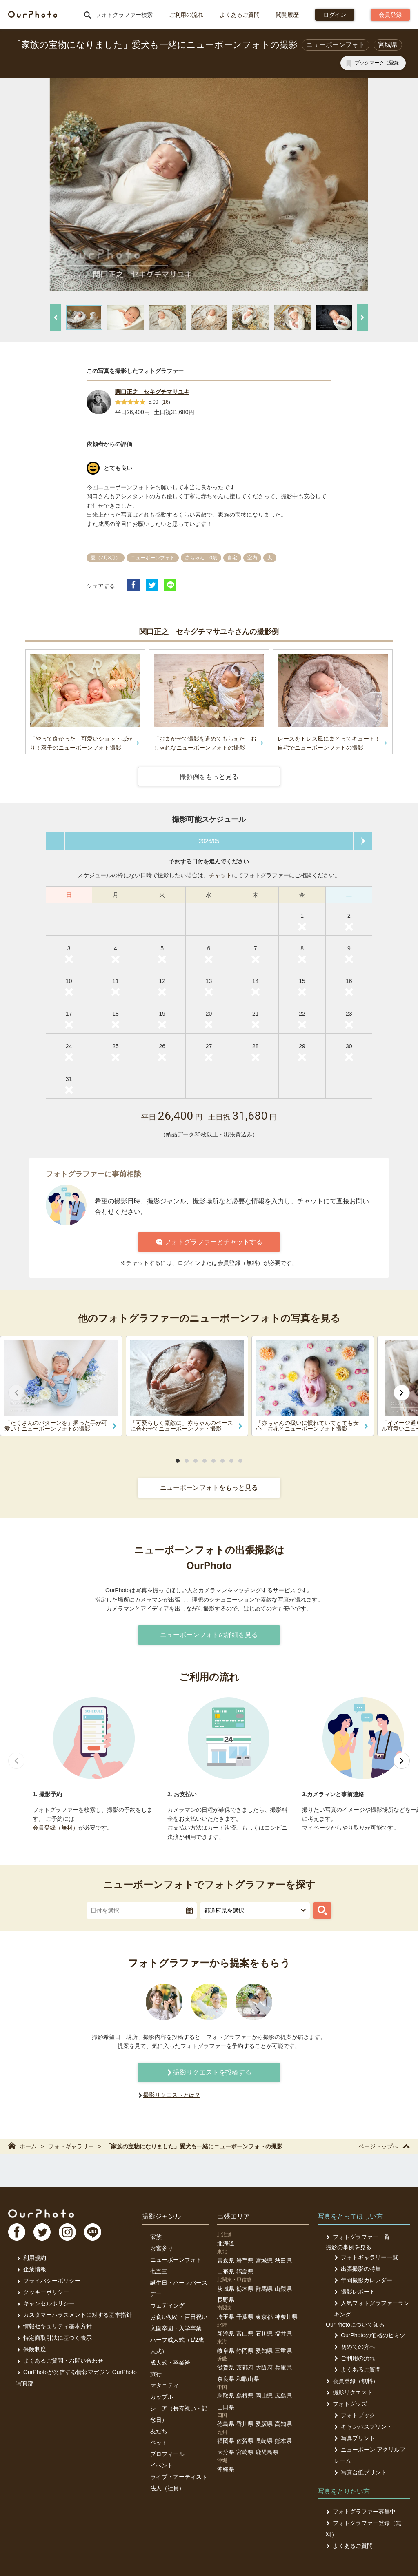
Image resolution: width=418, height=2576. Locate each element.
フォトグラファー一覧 (358, 2237)
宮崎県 (244, 2452)
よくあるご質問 (240, 14)
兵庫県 (283, 2367)
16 (165, 402)
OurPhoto (41, 2213)
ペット (158, 2442)
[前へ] (55, 317)
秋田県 (283, 2260)
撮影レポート (354, 2291)
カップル (161, 2397)
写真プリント (354, 2438)
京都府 (244, 2367)
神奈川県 (286, 2317)
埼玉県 (225, 2317)
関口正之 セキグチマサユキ (152, 392)
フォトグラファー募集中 (361, 2511)
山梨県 (283, 2288)
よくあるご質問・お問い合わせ (59, 2360)
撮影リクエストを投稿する (209, 2072)
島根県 (244, 2395)
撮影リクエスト (349, 2392)
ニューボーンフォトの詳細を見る (209, 1634)
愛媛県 (264, 2424)
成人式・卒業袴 (170, 2362)
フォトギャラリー (71, 2146)
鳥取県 (225, 2395)
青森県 (225, 2260)
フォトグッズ (346, 2404)
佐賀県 (244, 2441)
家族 (156, 2237)
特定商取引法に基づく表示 (54, 2337)
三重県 (283, 2350)
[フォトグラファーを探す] (322, 1910)
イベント (161, 2465)
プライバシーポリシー (48, 2280)
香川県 (244, 2424)
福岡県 (225, 2441)
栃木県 (244, 2288)
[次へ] (362, 317)
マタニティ (164, 2385)
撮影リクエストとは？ (171, 2095)
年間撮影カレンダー (363, 2280)
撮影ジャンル (161, 2216)
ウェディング (167, 2305)
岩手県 (244, 2260)
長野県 (225, 2299)
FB (16, 2232)
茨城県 (225, 2288)
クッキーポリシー (42, 2292)
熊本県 (283, 2441)
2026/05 (209, 841)
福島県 (244, 2271)
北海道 (225, 2243)
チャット (220, 875)
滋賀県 (225, 2367)
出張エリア (233, 2216)
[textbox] (142, 1910)
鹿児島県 (267, 2452)
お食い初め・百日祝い (178, 2317)
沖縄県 (225, 2469)
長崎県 (264, 2441)
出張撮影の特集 (357, 2268)
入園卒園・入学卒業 (176, 2328)
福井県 (283, 2333)
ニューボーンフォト (176, 2259)
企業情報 (31, 2269)
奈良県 (225, 2379)
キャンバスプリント (363, 2426)
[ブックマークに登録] (373, 63)
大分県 (225, 2452)
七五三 (158, 2271)
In (67, 2232)
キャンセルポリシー (45, 2303)
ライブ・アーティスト (178, 2477)
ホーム (22, 2146)
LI (92, 2232)
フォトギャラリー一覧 (366, 2257)
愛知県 (264, 2350)
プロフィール (167, 2454)
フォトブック (354, 2415)
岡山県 (264, 2395)
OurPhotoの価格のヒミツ (369, 2335)
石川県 (264, 2333)
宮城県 (264, 2260)
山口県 (225, 2407)
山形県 (225, 2271)
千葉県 (244, 2317)
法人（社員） (167, 2488)
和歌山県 (247, 2379)
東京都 (264, 2317)
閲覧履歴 (287, 14)
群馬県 (264, 2288)
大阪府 (264, 2367)
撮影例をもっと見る (209, 776)
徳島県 (225, 2424)
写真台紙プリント (360, 2472)
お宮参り (161, 2248)
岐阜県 (225, 2350)
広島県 (283, 2395)
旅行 (156, 2374)
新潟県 (225, 2333)
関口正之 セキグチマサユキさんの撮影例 (209, 632)
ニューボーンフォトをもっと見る (209, 1487)
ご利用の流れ (186, 14)
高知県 (283, 2424)
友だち (158, 2431)
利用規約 (31, 2257)
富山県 (244, 2333)
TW (42, 2232)
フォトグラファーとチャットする (209, 1242)
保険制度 (31, 2349)
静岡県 (244, 2350)
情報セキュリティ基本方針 (54, 2326)
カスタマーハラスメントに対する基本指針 (74, 2315)
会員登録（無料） (55, 1827)
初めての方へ (354, 2346)
